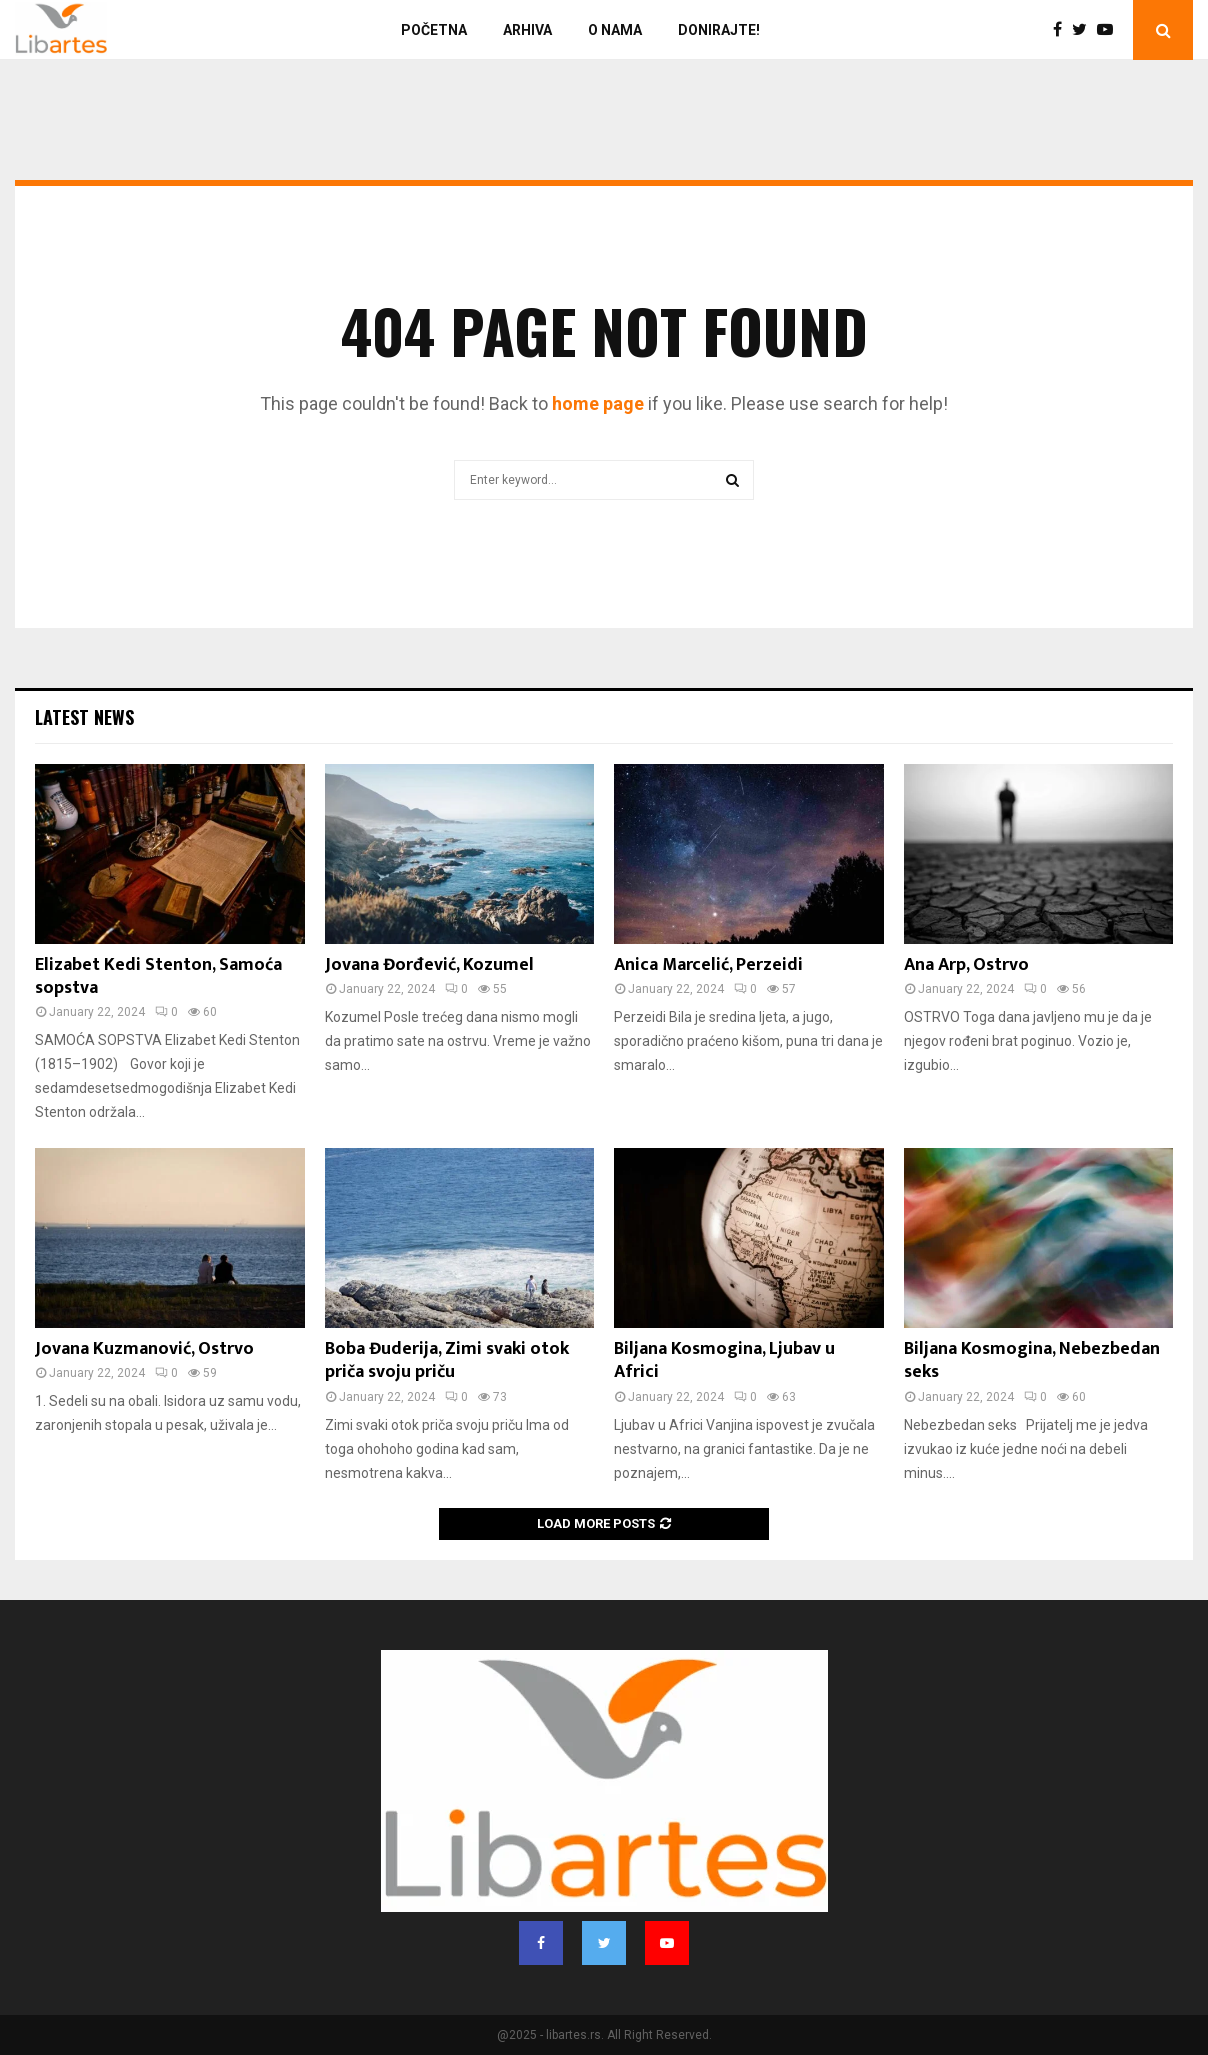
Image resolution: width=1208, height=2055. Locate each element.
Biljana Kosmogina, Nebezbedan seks (1032, 1360)
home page (598, 403)
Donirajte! (719, 30)
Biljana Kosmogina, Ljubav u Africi (724, 1360)
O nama (615, 30)
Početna (434, 30)
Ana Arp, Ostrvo (966, 965)
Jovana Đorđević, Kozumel (429, 965)
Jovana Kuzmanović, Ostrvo (144, 1349)
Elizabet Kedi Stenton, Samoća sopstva (158, 976)
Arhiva (527, 30)
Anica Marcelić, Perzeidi (708, 965)
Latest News (84, 717)
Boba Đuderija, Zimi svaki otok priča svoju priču (447, 1360)
